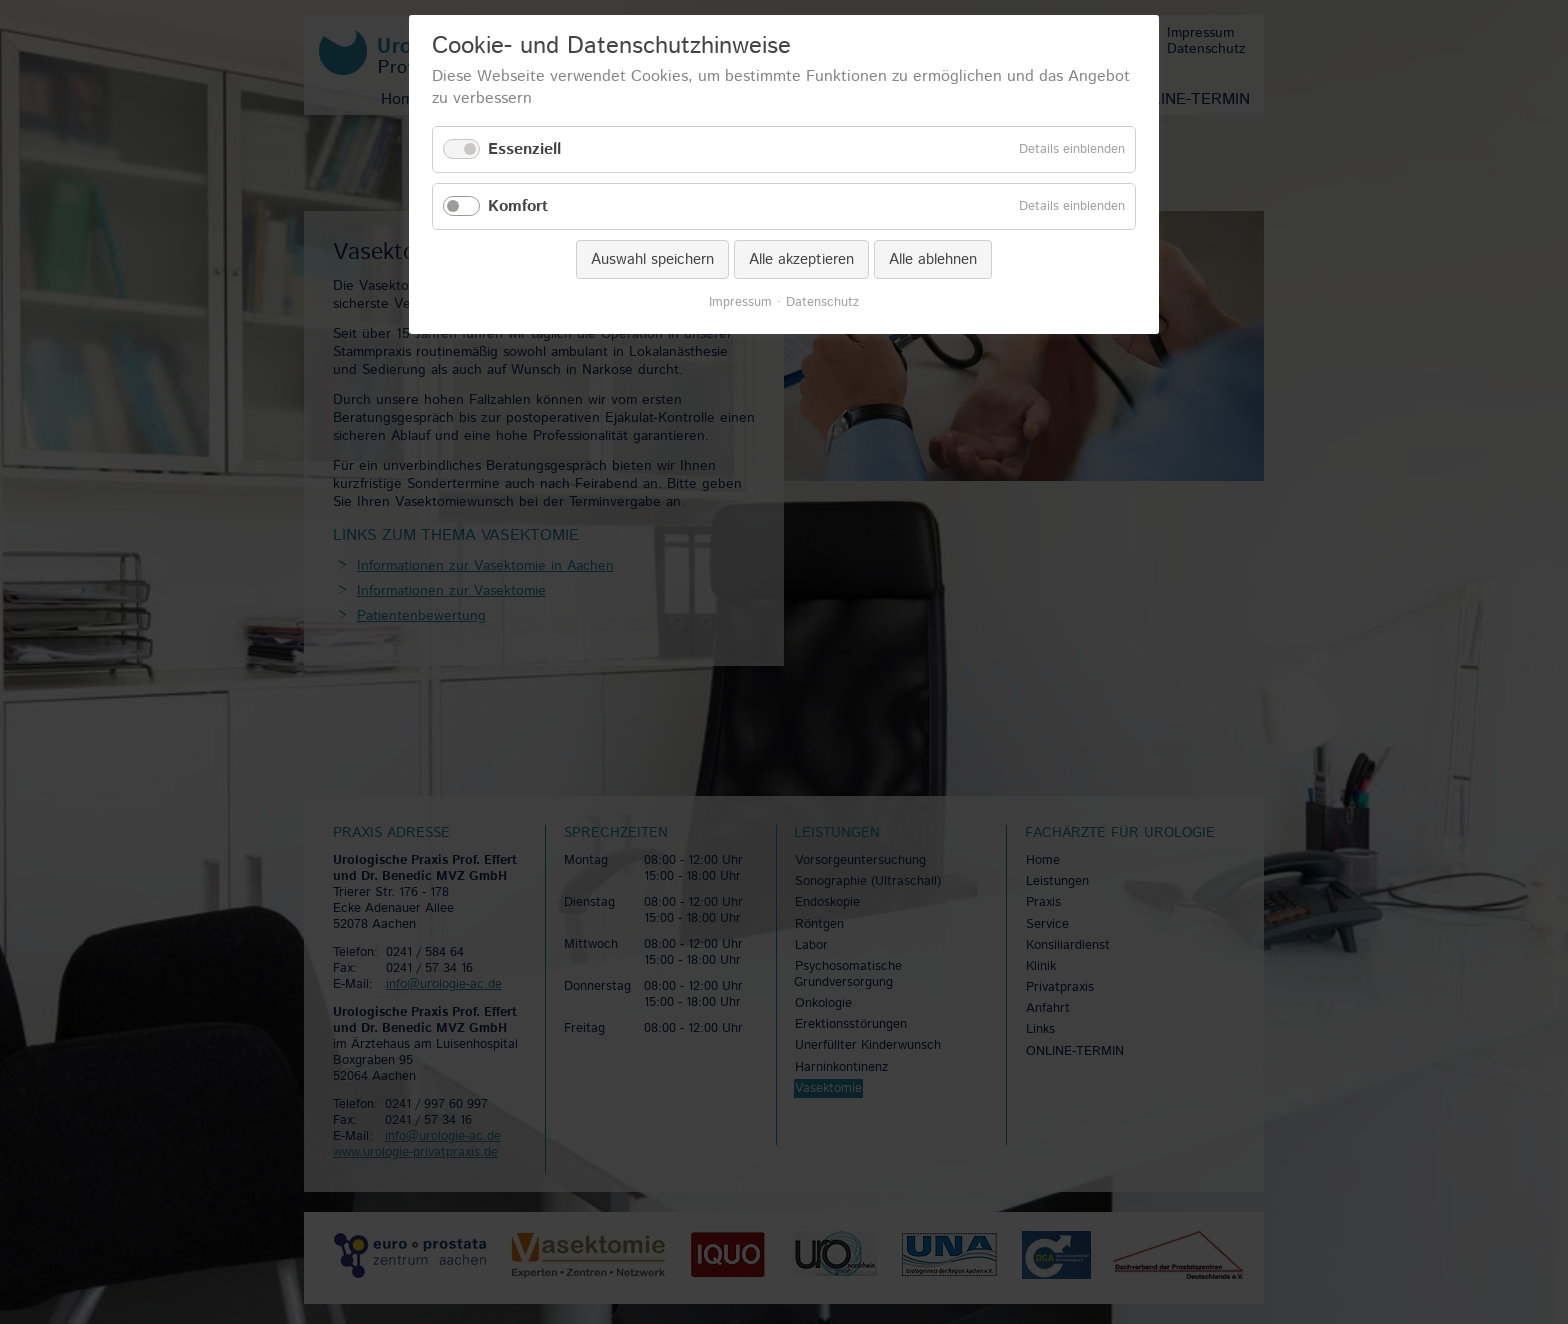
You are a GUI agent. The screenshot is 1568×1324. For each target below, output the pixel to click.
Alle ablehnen (933, 259)
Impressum (740, 303)
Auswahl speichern (652, 259)
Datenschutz (822, 303)
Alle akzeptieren (801, 259)
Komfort (518, 206)
